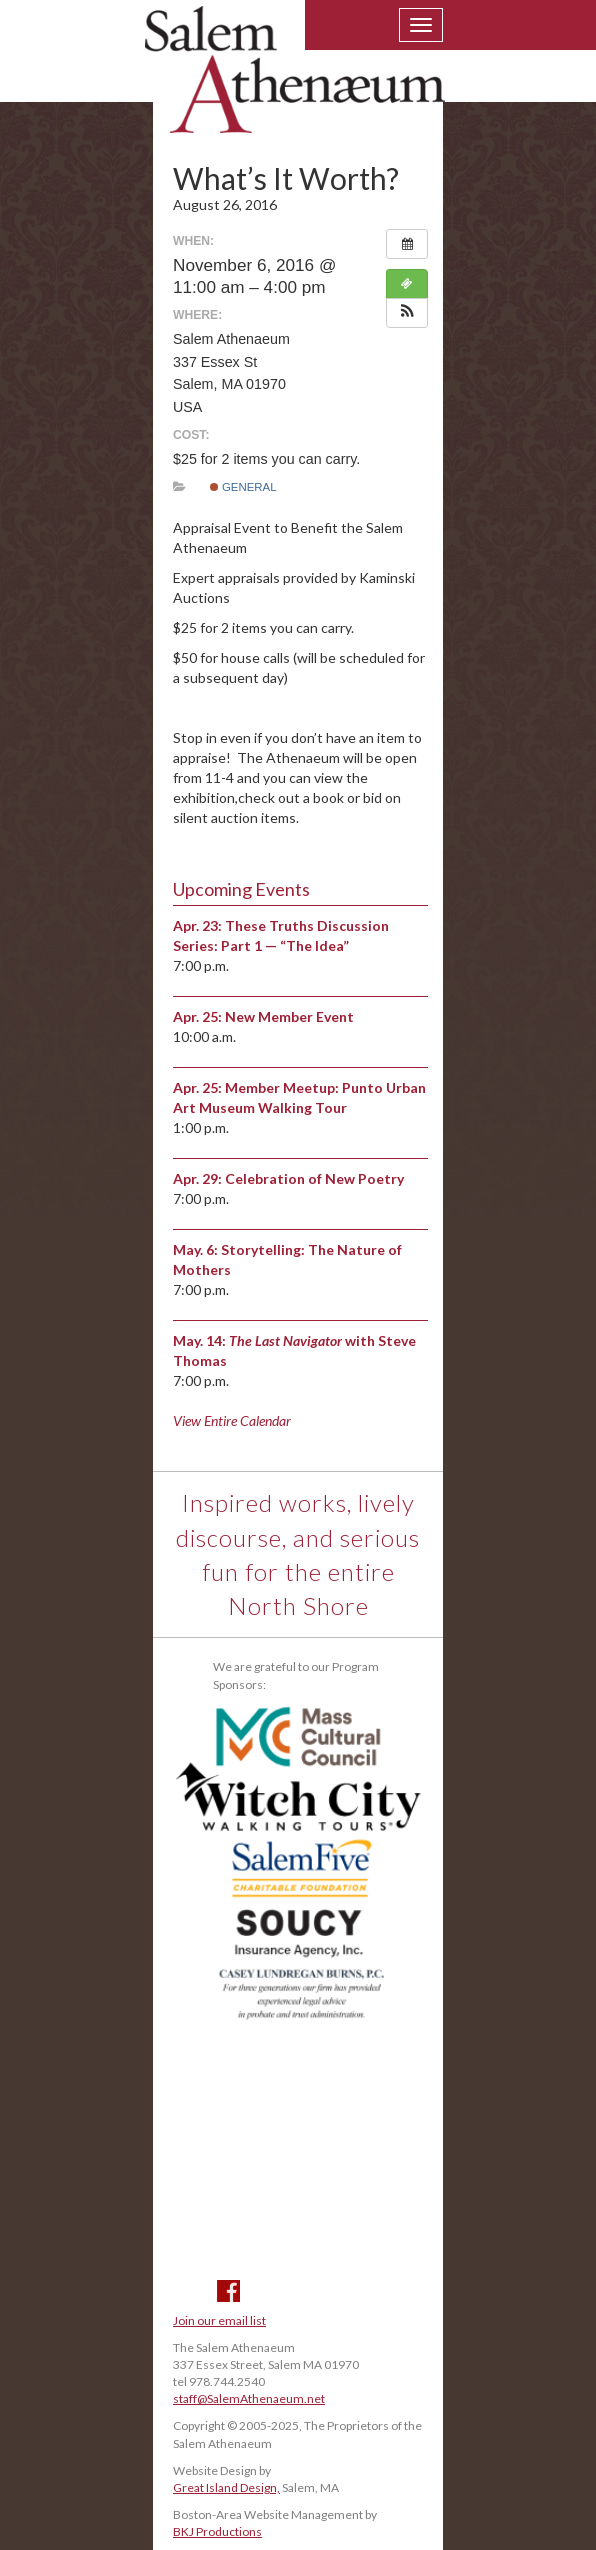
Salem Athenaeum (295, 82)
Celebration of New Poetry (314, 1178)
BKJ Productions (217, 2531)
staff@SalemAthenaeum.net (249, 2398)
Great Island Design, (226, 2487)
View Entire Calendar (232, 1420)
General (243, 487)
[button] (407, 313)
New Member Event (289, 1016)
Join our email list (219, 2320)
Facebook (228, 2291)
